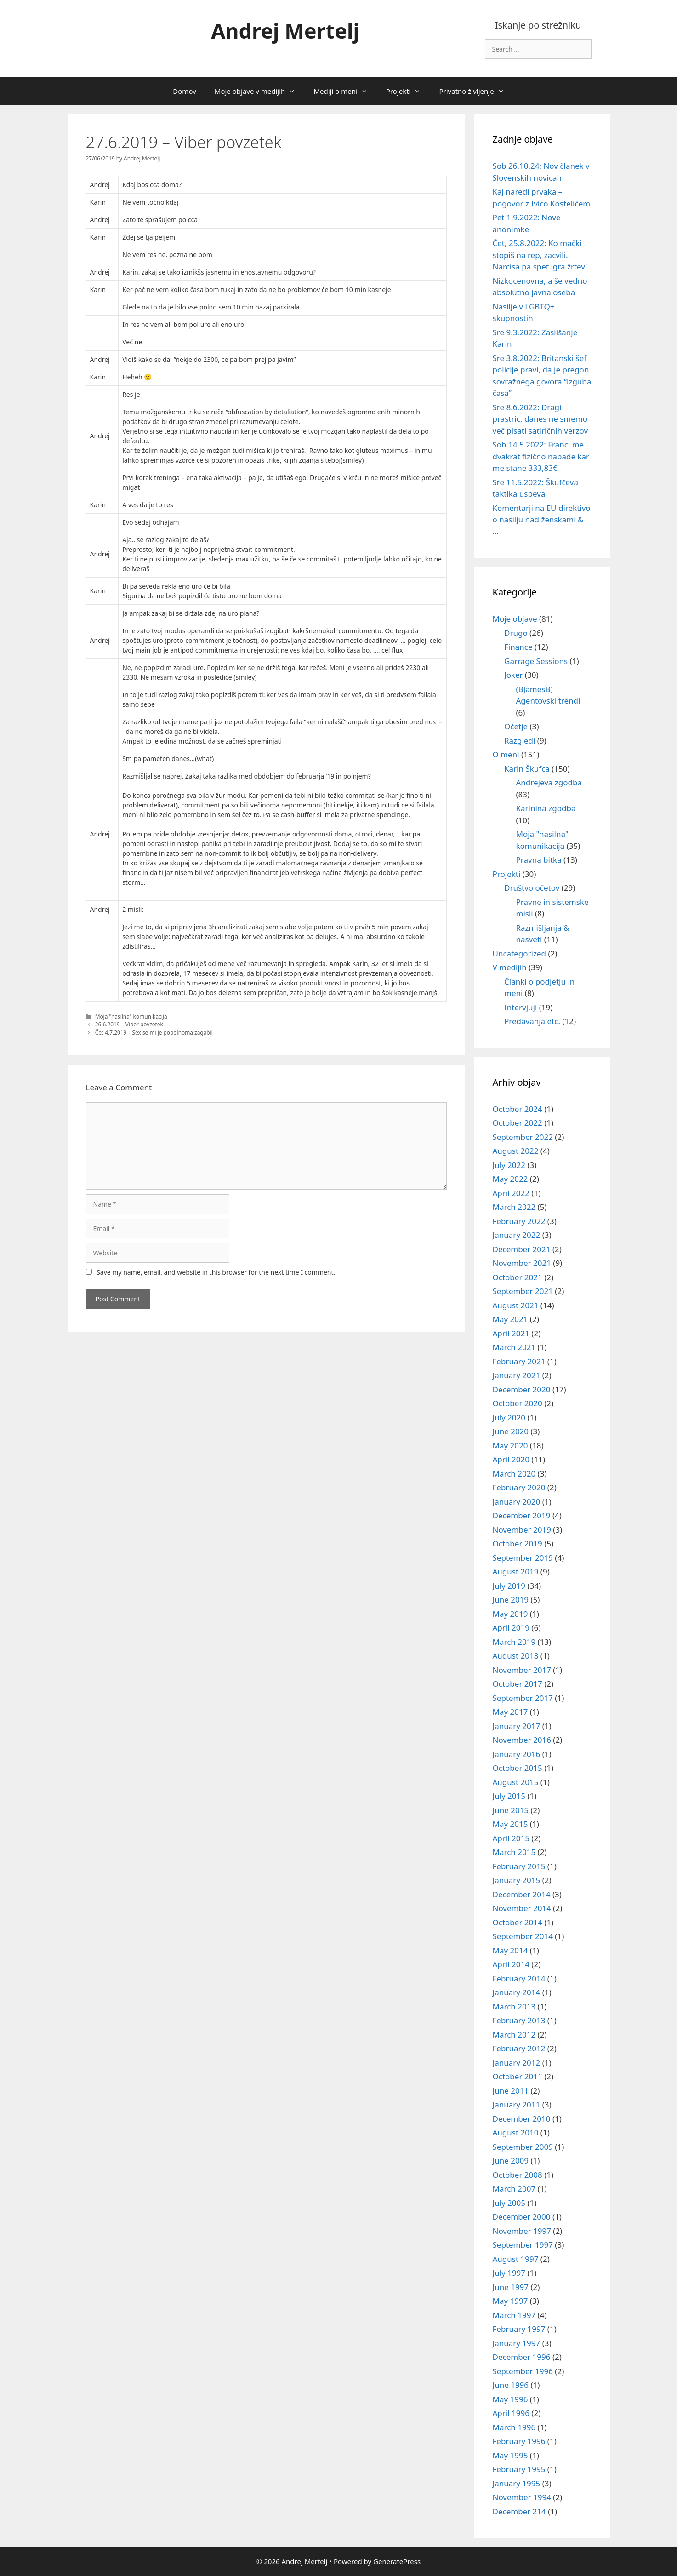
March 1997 (514, 2315)
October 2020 (517, 1403)
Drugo (516, 633)
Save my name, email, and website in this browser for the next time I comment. (216, 1272)
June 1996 (511, 2385)
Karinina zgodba (546, 808)
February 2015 (519, 1866)
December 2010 (522, 2118)
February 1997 (519, 2329)
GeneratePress (397, 2561)
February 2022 (519, 1221)
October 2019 (517, 1543)
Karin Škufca (527, 768)
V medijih (510, 967)
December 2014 (522, 1894)
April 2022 (511, 1193)
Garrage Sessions (536, 661)
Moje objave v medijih (260, 91)
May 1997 (510, 2301)
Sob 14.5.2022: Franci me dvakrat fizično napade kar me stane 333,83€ (541, 456)
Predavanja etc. (532, 1021)
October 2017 (517, 1683)
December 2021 (522, 1249)
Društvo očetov (531, 887)
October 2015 (517, 1768)
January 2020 (516, 1501)
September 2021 (523, 1291)
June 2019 (511, 1599)
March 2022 (514, 1207)
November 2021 (522, 1263)
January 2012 (516, 2062)
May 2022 (510, 1179)
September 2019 (523, 1557)
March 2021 (514, 1347)
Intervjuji (520, 1007)
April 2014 (511, 1964)
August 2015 (516, 1782)
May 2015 (510, 1824)
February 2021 (519, 1361)
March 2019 (514, 1642)
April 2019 (511, 1627)
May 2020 (510, 1445)
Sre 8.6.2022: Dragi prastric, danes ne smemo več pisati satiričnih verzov (540, 419)
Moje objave (515, 618)
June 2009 (511, 2160)
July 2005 (509, 2203)
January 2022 (516, 1235)
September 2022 (523, 1137)
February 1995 (519, 2469)
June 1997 (511, 2287)
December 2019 (522, 1515)
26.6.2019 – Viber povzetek (129, 1024)
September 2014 (523, 1936)
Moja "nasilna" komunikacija (131, 1016)
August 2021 (516, 1305)
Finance (518, 646)
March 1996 (514, 2427)
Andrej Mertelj (285, 31)
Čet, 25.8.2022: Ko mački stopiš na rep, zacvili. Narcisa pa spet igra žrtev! (540, 255)
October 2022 (517, 1122)
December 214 (519, 2511)
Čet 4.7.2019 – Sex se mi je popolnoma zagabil (154, 1032)
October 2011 (517, 2076)
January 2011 (516, 2104)
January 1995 (516, 2483)
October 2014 (517, 1922)
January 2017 (516, 1726)
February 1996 (519, 2441)
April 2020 (511, 1459)
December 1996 (522, 2357)
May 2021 (510, 1319)
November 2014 (522, 1908)
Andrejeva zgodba (549, 782)
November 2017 (522, 1670)
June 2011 (511, 2090)
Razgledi (519, 740)
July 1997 (509, 2272)
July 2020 (509, 1417)
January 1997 (516, 2343)
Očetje (516, 726)
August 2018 (516, 1655)
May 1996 (510, 2399)
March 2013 (514, 2006)
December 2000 (522, 2216)
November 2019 (522, 1529)
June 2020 (511, 1431)
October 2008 (517, 2175)
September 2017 (523, 1698)
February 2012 (519, 2048)
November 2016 (522, 1740)
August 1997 (516, 2259)
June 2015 (511, 1810)
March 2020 (514, 1473)
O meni (506, 754)
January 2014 (516, 1992)
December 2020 (522, 1389)
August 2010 (516, 2132)
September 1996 (523, 2371)
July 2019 (509, 1585)
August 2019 (516, 1571)
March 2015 (514, 1852)
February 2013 (519, 2020)
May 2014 (510, 1950)
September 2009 (523, 2146)
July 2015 (509, 1796)
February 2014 (519, 1978)
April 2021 (511, 1333)
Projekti (408, 91)
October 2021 (517, 1277)
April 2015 (511, 1838)
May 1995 (510, 2455)
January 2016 (516, 1754)
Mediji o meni (344, 91)
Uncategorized (519, 953)
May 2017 (510, 1711)
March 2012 (514, 2034)
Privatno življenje (476, 91)
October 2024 (517, 1109)
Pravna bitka (539, 859)
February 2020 (519, 1487)
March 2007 (514, 2188)
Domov (184, 91)
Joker (513, 675)
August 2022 (516, 1150)
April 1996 (511, 2413)
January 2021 (516, 1375)
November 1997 (522, 2231)
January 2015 (516, 1880)
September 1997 (523, 2244)
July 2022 (509, 1165)
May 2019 (510, 1614)
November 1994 (522, 2497)
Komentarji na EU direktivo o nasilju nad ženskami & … (542, 520)
